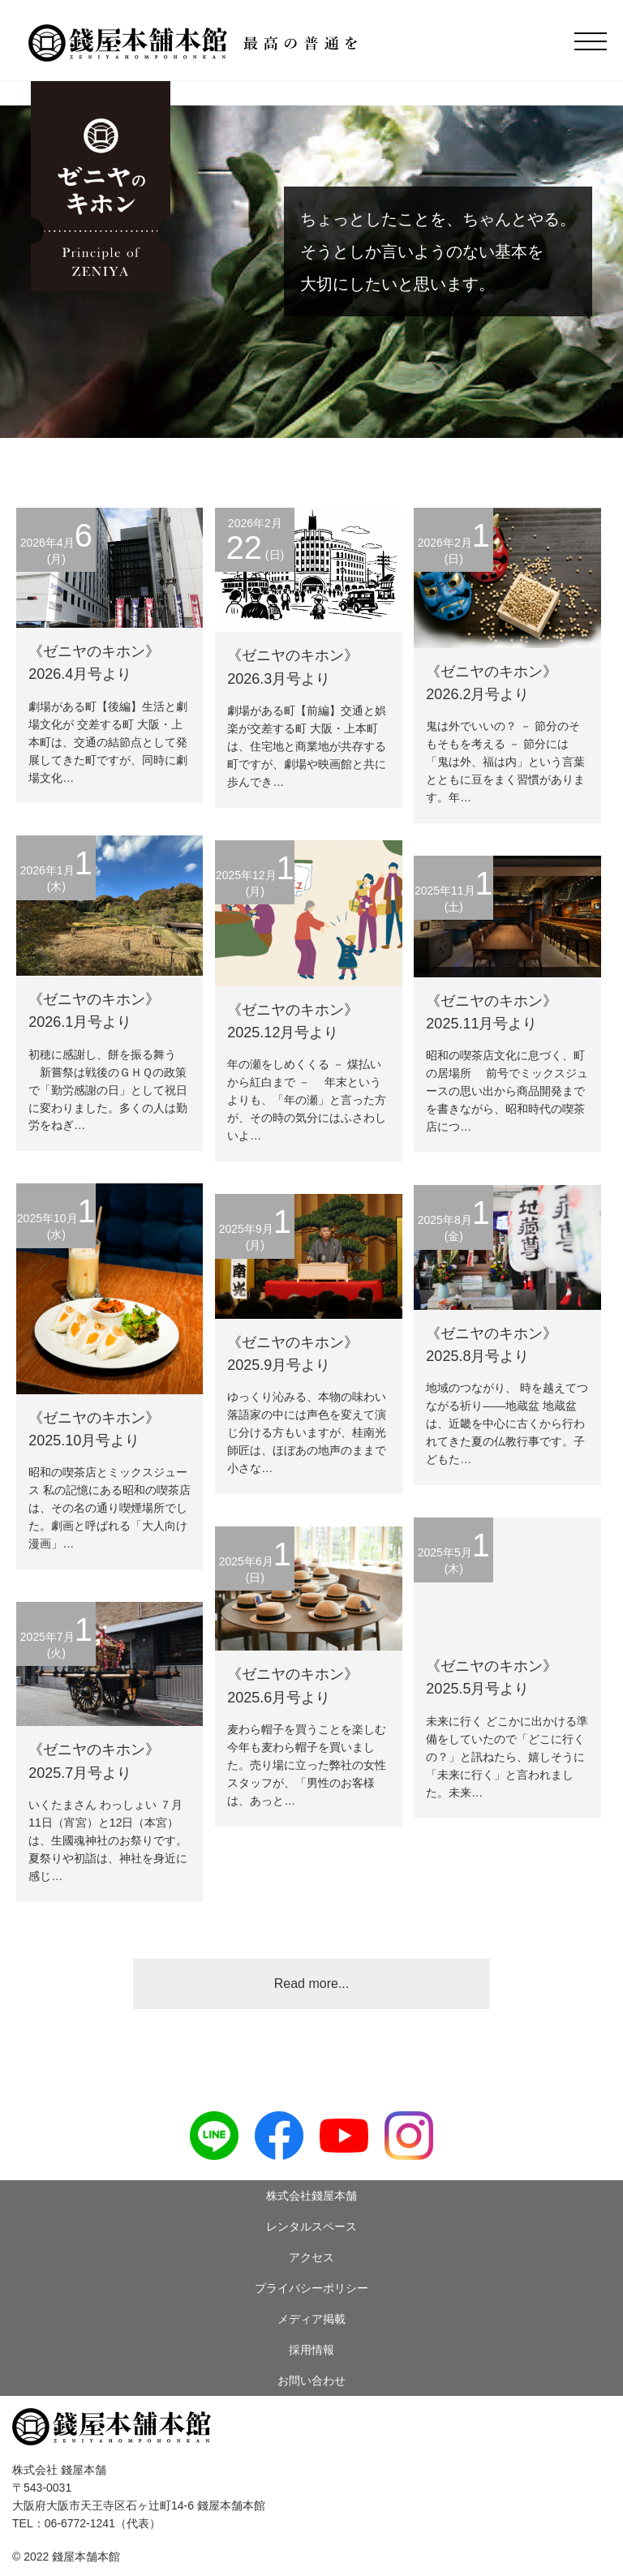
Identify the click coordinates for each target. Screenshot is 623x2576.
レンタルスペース (311, 2226)
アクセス (311, 2257)
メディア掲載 (311, 2318)
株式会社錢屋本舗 (311, 2195)
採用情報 (311, 2349)
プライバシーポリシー (311, 2288)
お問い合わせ (311, 2380)
